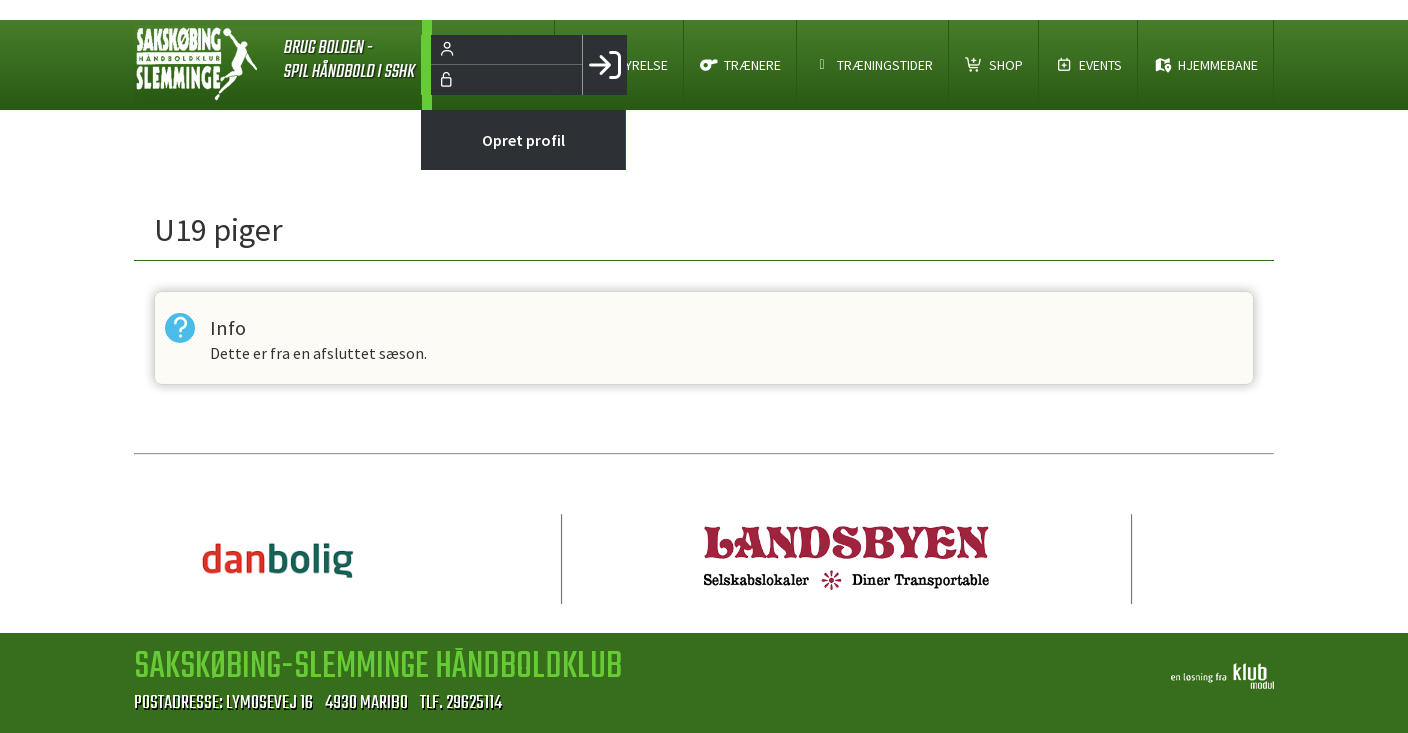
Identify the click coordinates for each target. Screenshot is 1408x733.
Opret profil (523, 140)
